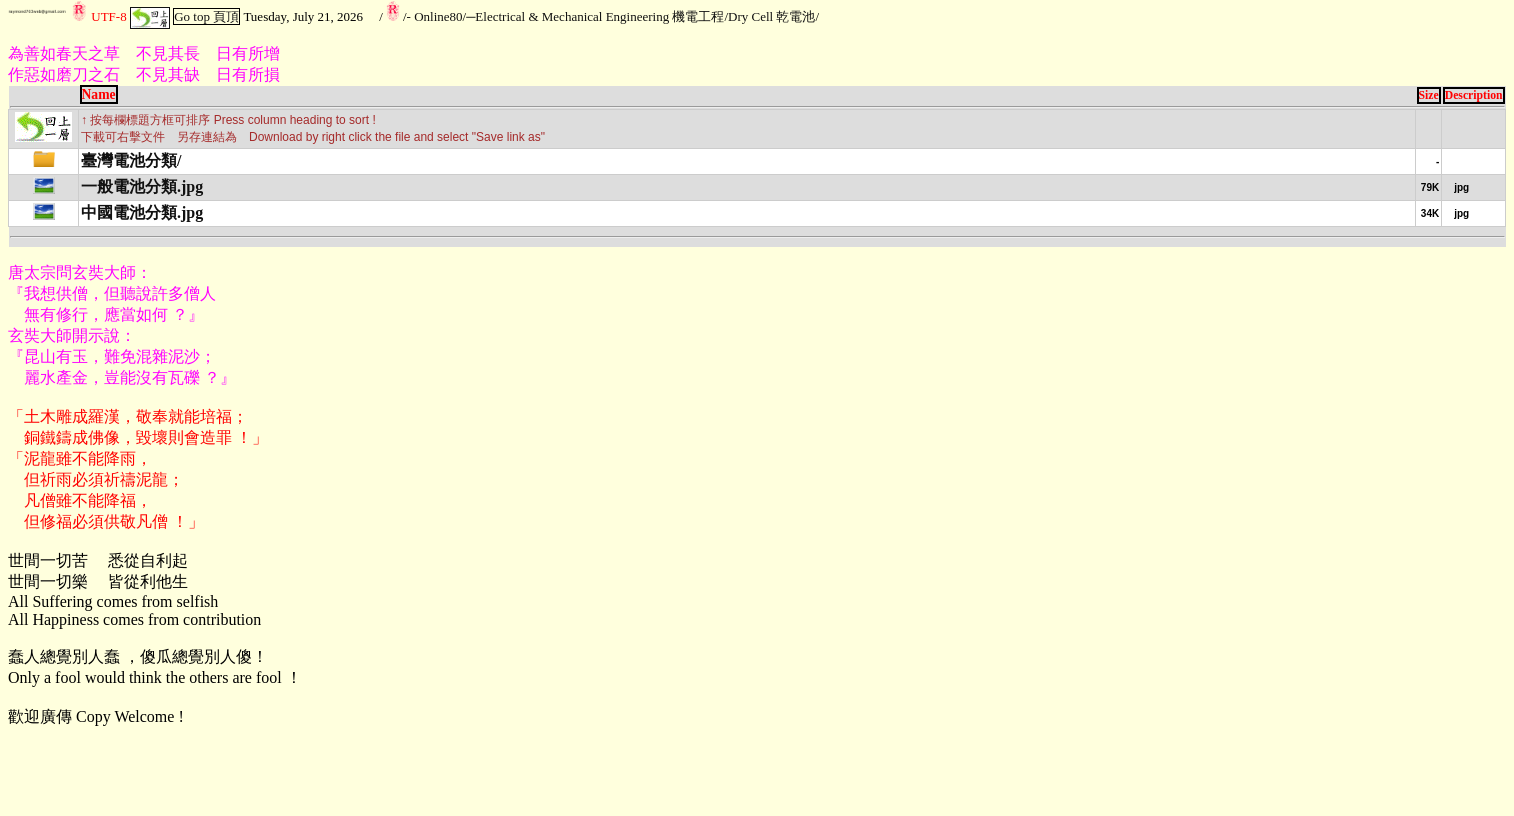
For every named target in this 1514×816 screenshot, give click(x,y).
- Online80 (435, 16)
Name (99, 94)
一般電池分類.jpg (142, 186)
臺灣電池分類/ (131, 160)
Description (1474, 95)
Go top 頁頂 (206, 16)
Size (1429, 95)
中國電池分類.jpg (142, 212)
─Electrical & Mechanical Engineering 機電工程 (595, 16)
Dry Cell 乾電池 (771, 16)
